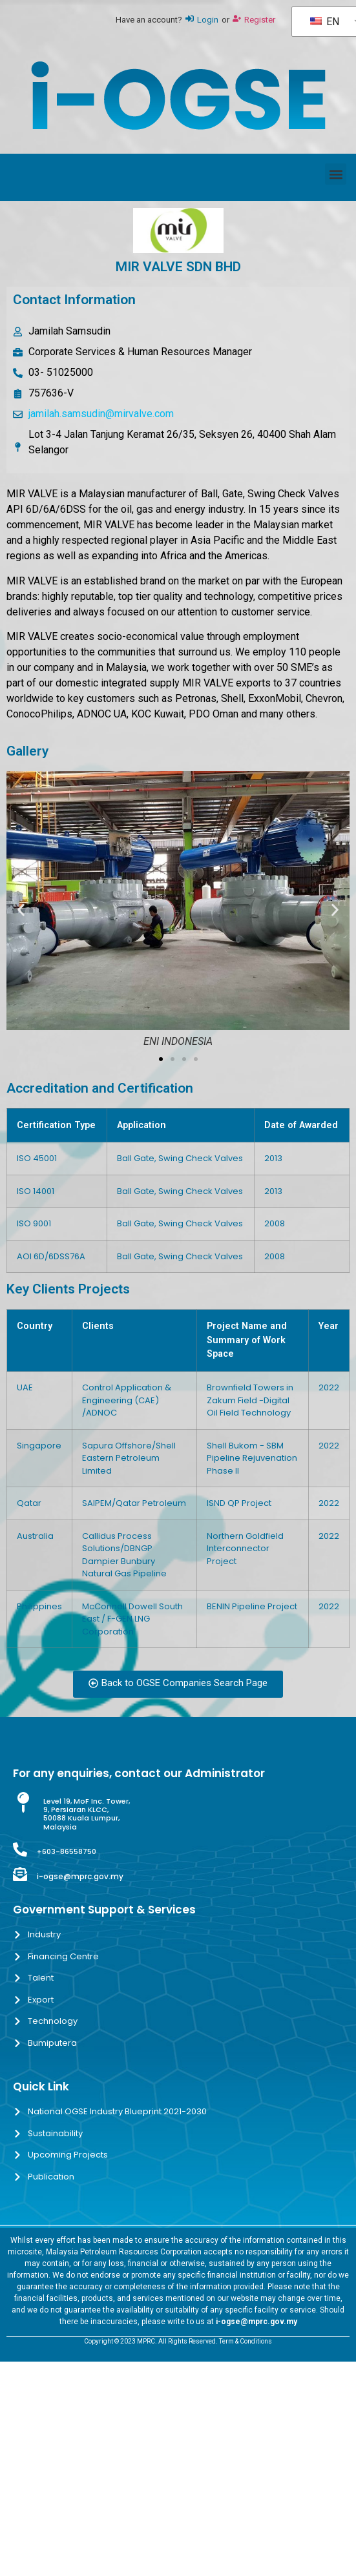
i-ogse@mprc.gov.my (80, 1876)
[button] (335, 174)
